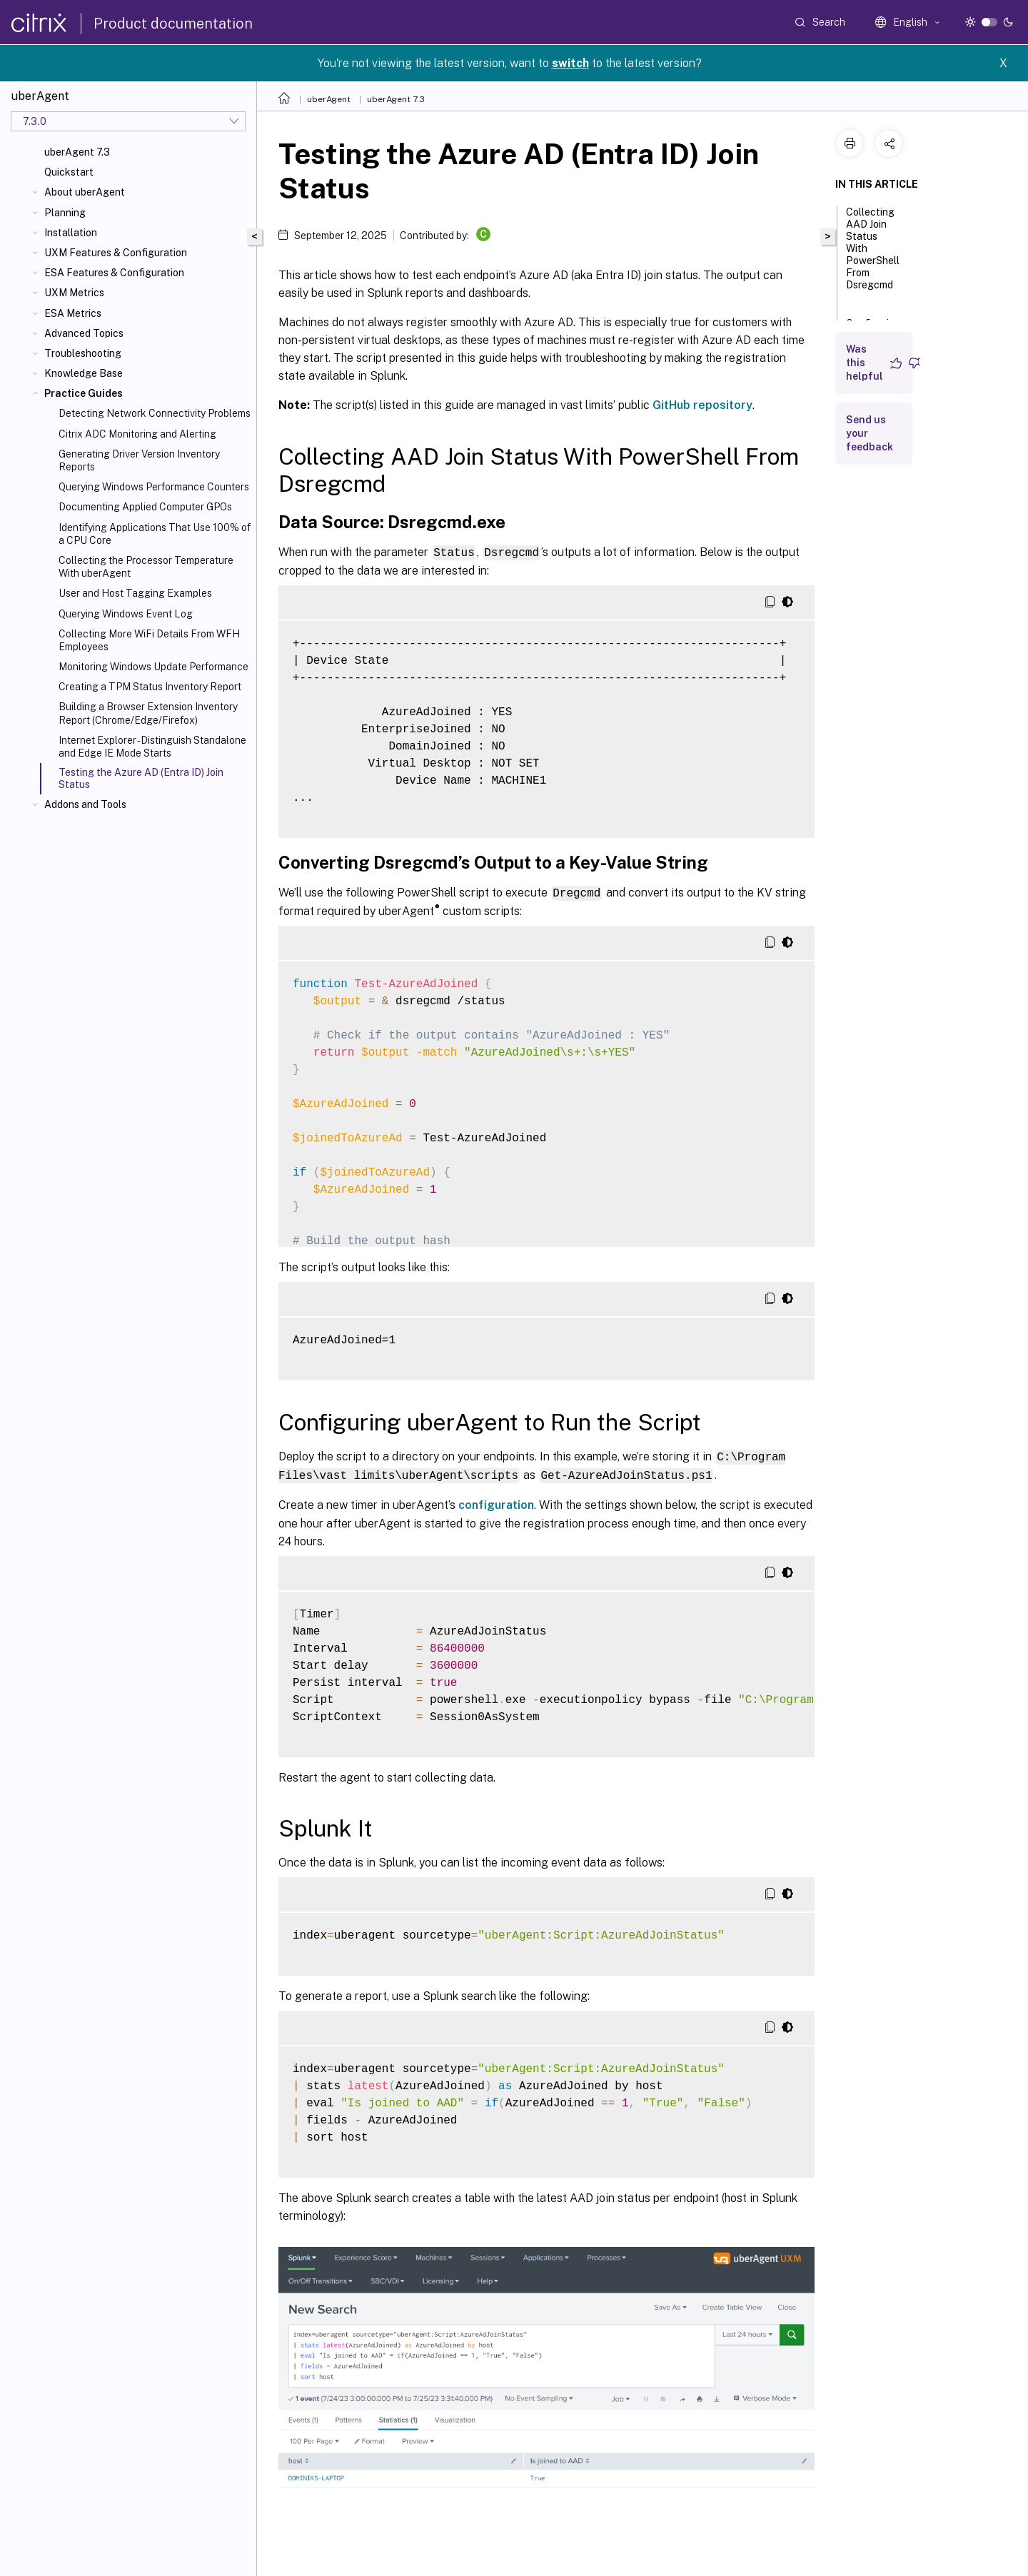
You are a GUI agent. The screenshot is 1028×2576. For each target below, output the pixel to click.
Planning (65, 212)
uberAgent (329, 99)
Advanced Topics (84, 333)
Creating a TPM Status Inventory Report (150, 686)
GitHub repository (702, 405)
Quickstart (69, 172)
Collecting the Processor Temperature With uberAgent (146, 567)
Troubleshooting (82, 353)
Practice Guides (83, 393)
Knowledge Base (83, 373)
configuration (496, 1502)
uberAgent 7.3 (77, 152)
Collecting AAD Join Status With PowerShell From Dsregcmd (873, 254)
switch (570, 63)
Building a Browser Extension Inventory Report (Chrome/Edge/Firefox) (148, 713)
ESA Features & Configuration (114, 272)
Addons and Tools (85, 804)
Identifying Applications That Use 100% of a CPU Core (155, 534)
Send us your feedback (869, 433)
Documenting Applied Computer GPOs (145, 506)
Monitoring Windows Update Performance (153, 666)
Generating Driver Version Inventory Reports (139, 460)
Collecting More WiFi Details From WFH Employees (149, 640)
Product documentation (173, 23)
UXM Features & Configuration (115, 252)
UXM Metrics (74, 292)
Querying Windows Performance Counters (154, 487)
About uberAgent (84, 192)
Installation (70, 232)
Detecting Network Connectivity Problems (155, 413)
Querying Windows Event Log (126, 614)
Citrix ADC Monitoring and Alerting (137, 434)
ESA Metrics (72, 313)
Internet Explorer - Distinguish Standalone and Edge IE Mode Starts (152, 746)
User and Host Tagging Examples (135, 593)
